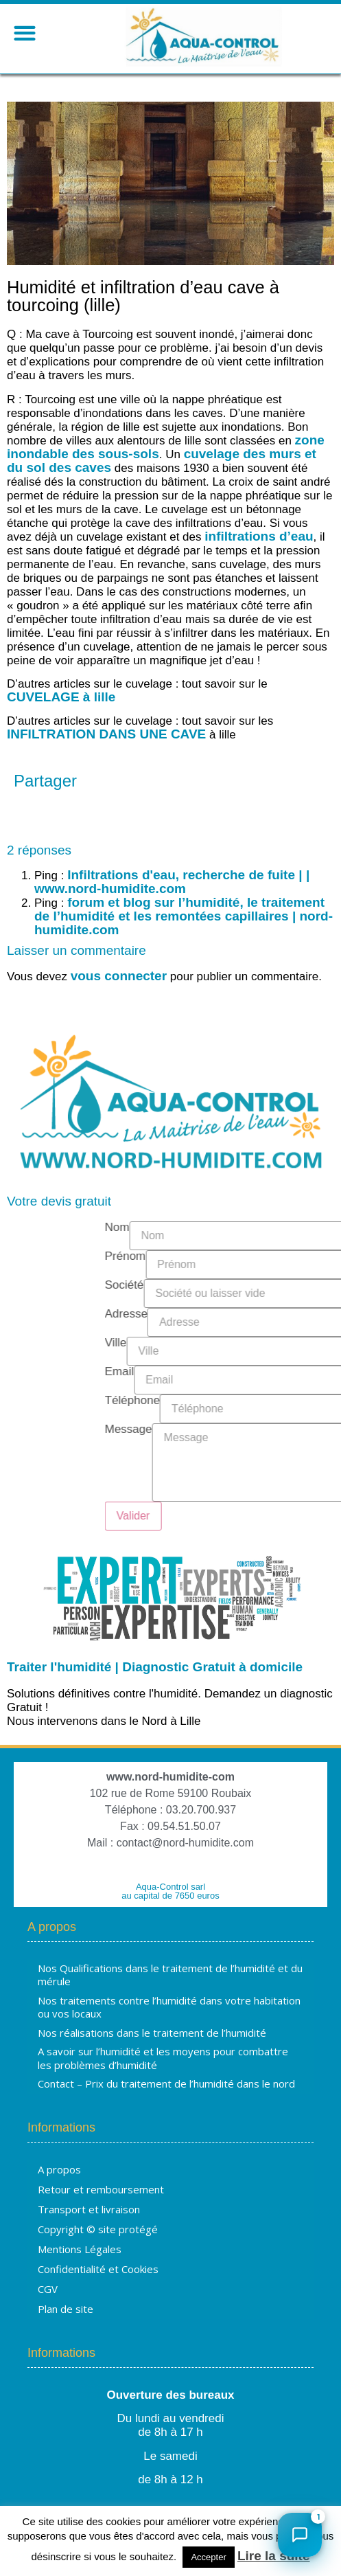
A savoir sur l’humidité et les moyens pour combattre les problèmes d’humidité (163, 2058)
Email (281, 1372)
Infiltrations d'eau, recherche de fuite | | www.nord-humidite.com (171, 882)
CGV (48, 2289)
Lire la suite (273, 2556)
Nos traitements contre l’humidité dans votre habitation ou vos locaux (169, 2007)
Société (286, 1285)
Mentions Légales (79, 2249)
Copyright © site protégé (98, 2229)
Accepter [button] (208, 2557)
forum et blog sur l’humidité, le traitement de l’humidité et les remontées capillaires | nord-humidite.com (183, 916)
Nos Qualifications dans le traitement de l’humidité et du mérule (170, 1975)
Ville (278, 1343)
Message (290, 1429)
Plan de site (65, 2309)
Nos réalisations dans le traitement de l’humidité (152, 2033)
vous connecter (119, 976)
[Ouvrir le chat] (300, 2535)
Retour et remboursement (101, 2189)
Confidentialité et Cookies (98, 2269)
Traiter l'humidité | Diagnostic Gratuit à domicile (155, 1667)
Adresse (288, 1314)
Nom (279, 1227)
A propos (59, 2169)
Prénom (287, 1256)
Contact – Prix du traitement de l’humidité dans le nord (166, 2083)
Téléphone (294, 1400)
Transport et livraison (89, 2209)
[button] (24, 32)
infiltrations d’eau (258, 536)
